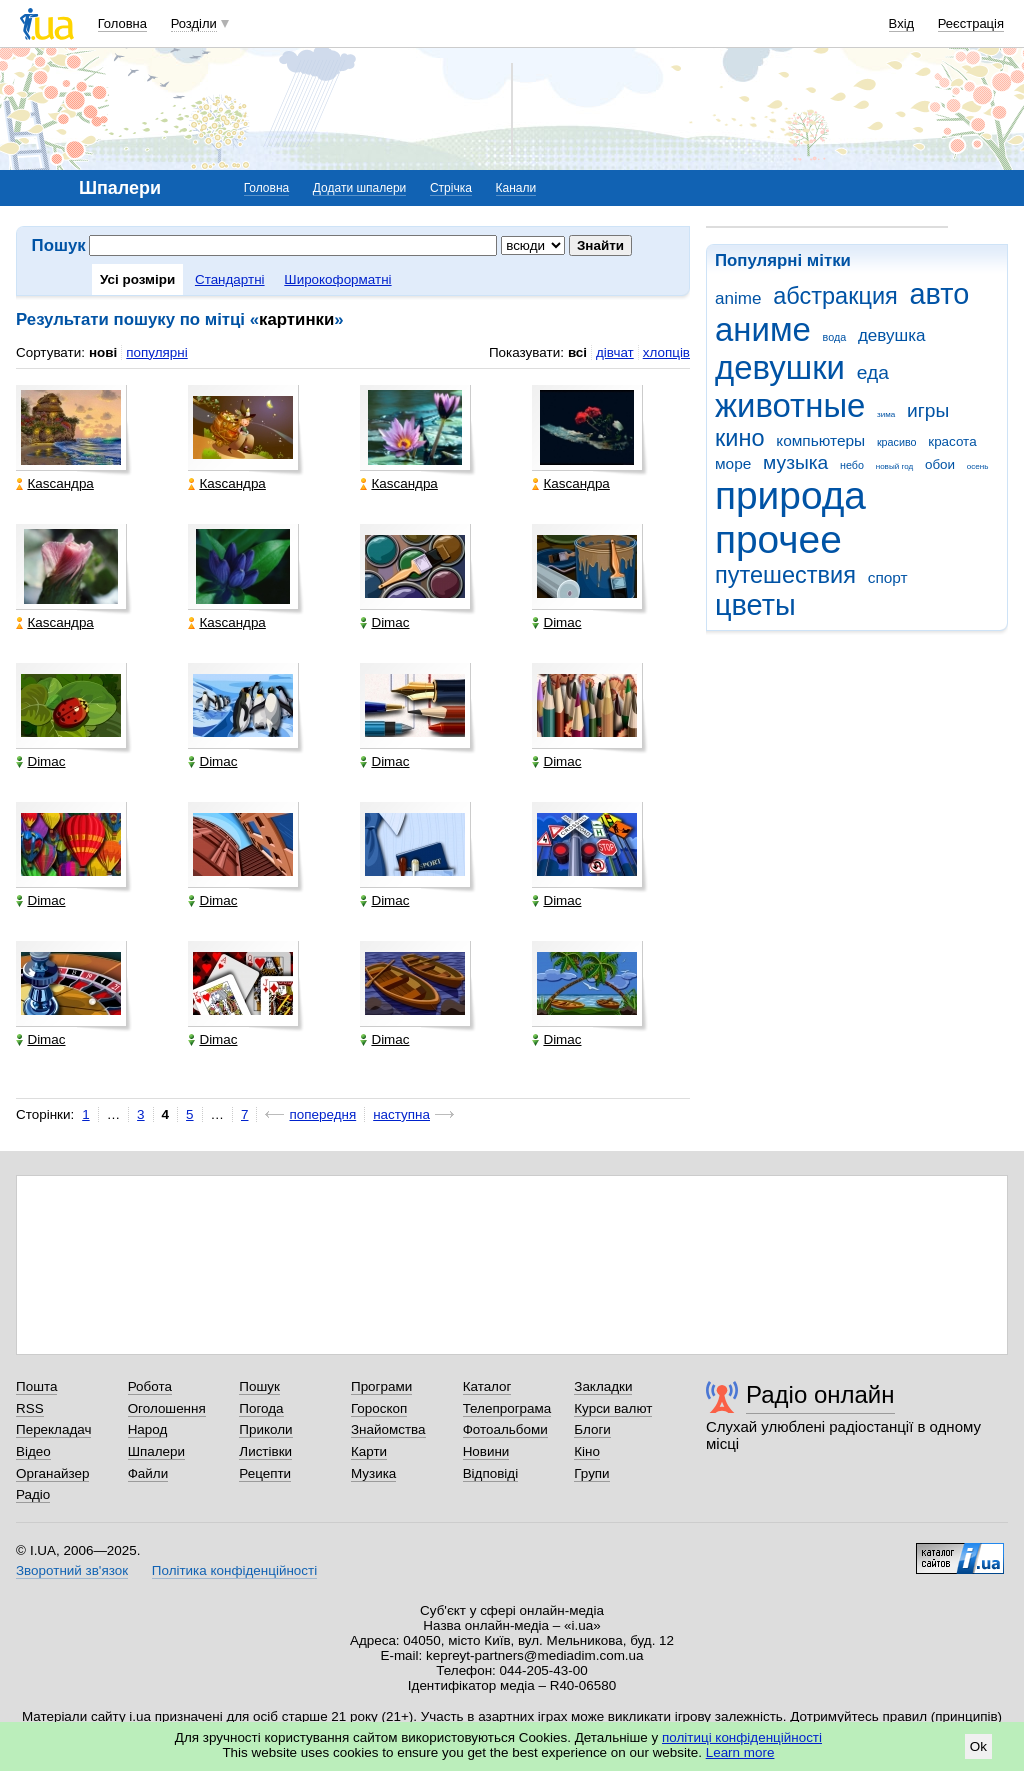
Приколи (265, 1429)
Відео (33, 1451)
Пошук (259, 1386)
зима (886, 414)
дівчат (615, 352)
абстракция (835, 296)
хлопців (666, 352)
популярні (156, 352)
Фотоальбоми (505, 1429)
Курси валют (613, 1408)
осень (978, 466)
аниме (763, 329)
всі (577, 352)
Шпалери (156, 1451)
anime (738, 298)
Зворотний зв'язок (72, 1570)
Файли (148, 1473)
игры (928, 410)
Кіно (587, 1451)
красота (952, 441)
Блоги (592, 1429)
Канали (516, 188)
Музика (373, 1473)
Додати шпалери (359, 188)
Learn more (740, 1752)
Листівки (265, 1451)
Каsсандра (54, 483)
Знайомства (388, 1429)
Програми (381, 1386)
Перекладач (53, 1429)
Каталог (487, 1386)
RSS (30, 1408)
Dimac (384, 622)
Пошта (36, 1386)
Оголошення (167, 1408)
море (733, 463)
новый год (894, 466)
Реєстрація (971, 23)
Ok (978, 1746)
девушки (780, 367)
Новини (486, 1451)
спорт (888, 577)
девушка (892, 335)
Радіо (33, 1494)
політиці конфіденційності (742, 1737)
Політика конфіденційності (234, 1570)
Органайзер (52, 1473)
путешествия (785, 575)
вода (835, 337)
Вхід (902, 23)
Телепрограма (507, 1408)
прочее (778, 539)
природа (790, 495)
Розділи (194, 23)
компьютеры (820, 440)
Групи (591, 1473)
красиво (897, 442)
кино (740, 438)
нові (103, 352)
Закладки (603, 1386)
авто (940, 294)
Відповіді (491, 1473)
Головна (122, 23)
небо (852, 465)
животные (790, 405)
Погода (261, 1408)
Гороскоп (379, 1408)
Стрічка (451, 188)
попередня (322, 1114)
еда (873, 372)
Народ (148, 1429)
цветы (755, 605)
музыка (795, 462)
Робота (150, 1386)
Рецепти (265, 1473)
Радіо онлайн (820, 1394)
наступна (401, 1114)
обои (940, 464)
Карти (369, 1451)
